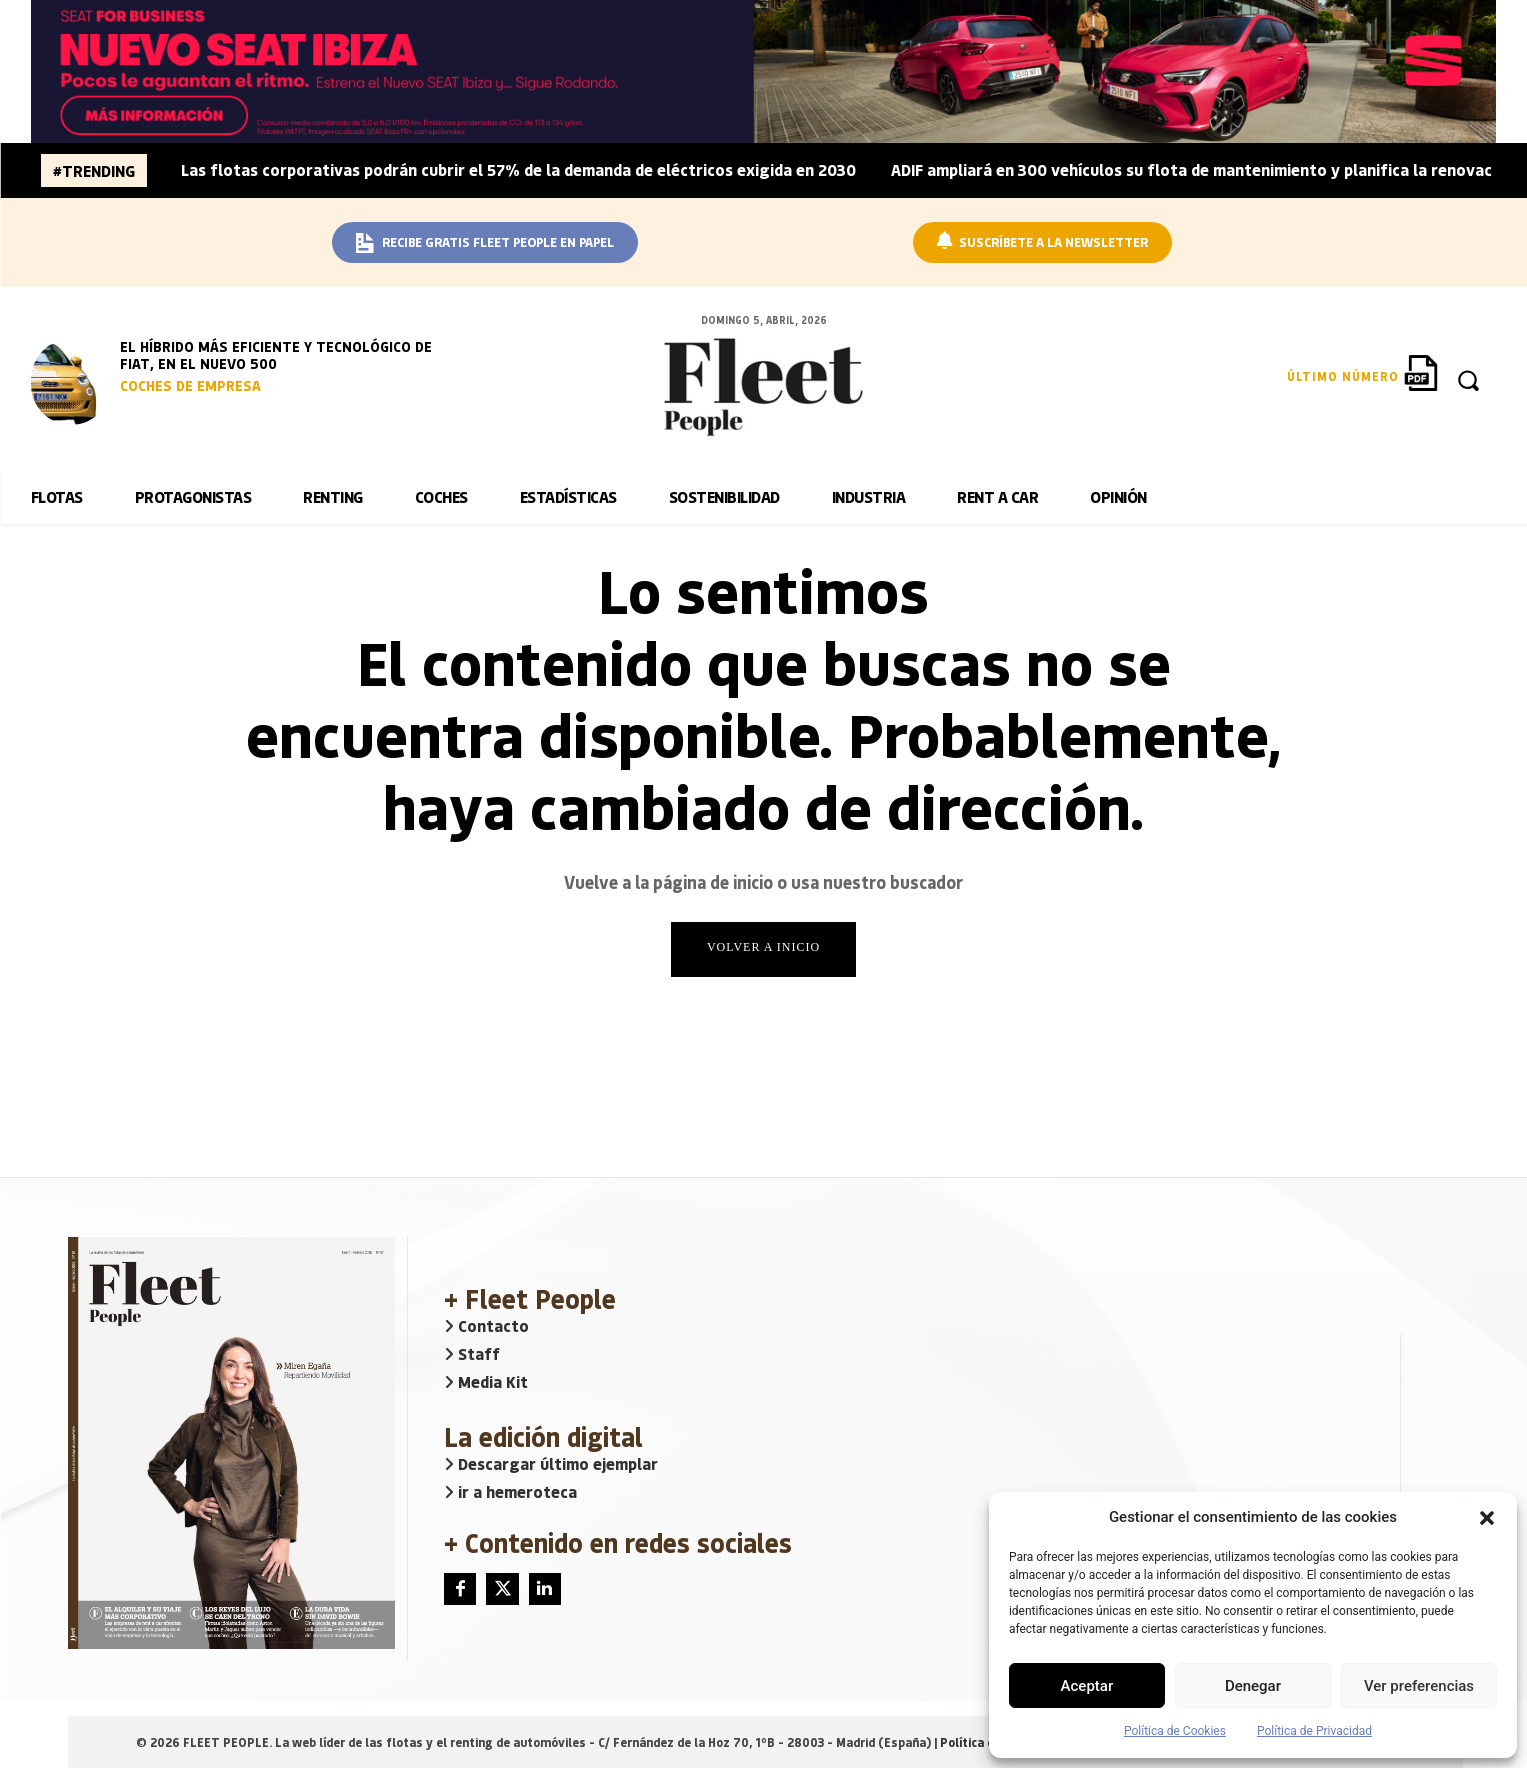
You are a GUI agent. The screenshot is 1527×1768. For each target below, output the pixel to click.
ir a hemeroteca (510, 1491)
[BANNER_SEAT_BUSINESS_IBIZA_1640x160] (764, 71)
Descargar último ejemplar (551, 1463)
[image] (71, 382)
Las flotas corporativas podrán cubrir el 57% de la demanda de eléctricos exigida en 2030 (518, 169)
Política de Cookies (1175, 1731)
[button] (1487, 1518)
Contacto (486, 1325)
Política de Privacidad (1314, 1731)
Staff (472, 1353)
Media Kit (486, 1381)
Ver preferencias (1419, 1686)
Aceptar (1087, 1686)
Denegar (1253, 1686)
